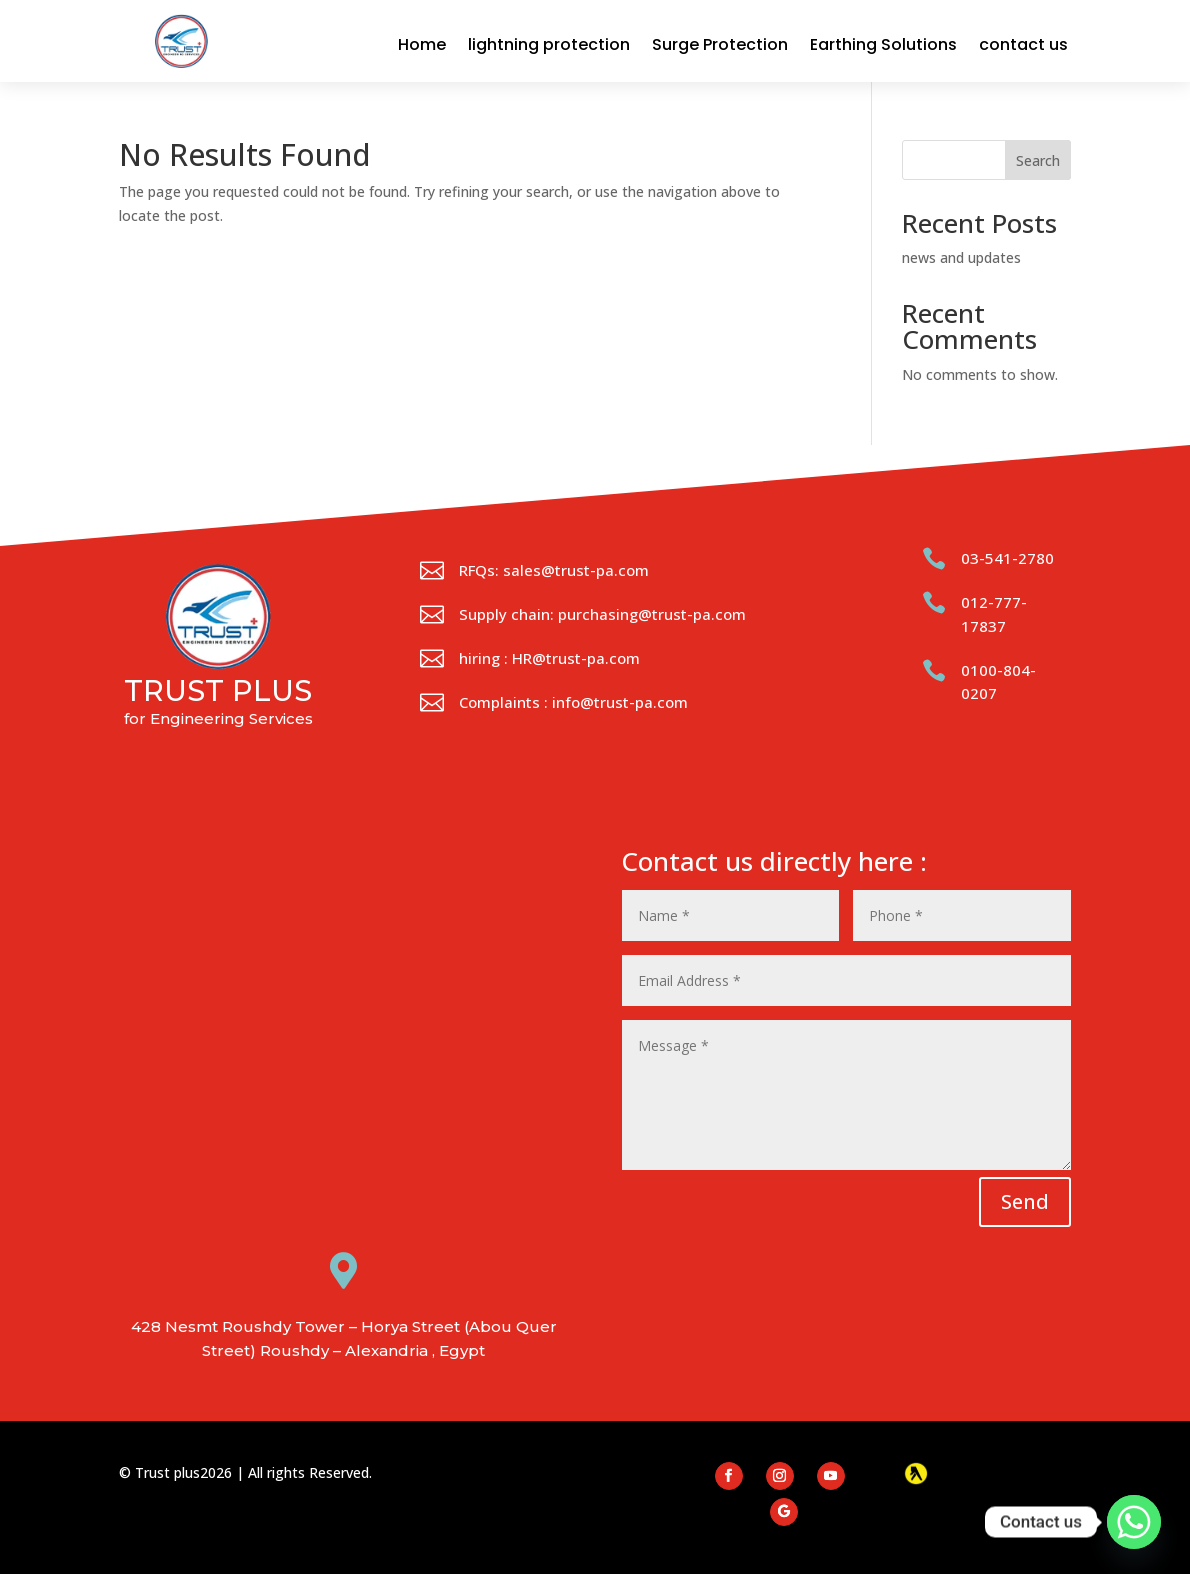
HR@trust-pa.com (576, 658)
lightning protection (549, 44)
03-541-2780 (1007, 558)
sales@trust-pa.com (576, 570)
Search (1038, 160)
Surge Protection (720, 44)
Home (422, 44)
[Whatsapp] (1134, 1522)
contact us (1023, 44)
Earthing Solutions (883, 44)
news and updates (961, 257)
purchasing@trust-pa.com (652, 614)
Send (1025, 1201)
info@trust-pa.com (620, 702)
